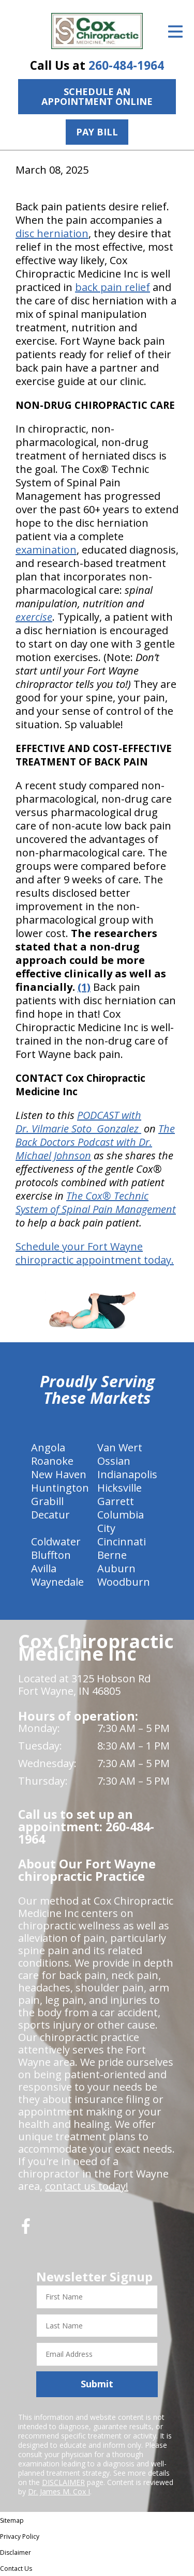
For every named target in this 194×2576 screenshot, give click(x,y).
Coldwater (56, 1541)
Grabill (47, 1501)
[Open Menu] (175, 31)
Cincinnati (121, 1541)
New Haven (58, 1474)
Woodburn (123, 1582)
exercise (34, 617)
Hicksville (119, 1488)
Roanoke (52, 1461)
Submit (97, 2384)
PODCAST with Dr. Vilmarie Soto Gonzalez (78, 1122)
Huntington (60, 1488)
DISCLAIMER (63, 2482)
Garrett (115, 1501)
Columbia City (120, 1521)
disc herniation (52, 233)
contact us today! (86, 2186)
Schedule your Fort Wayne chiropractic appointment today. (95, 1253)
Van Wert (119, 1447)
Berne (112, 1555)
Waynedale (57, 1582)
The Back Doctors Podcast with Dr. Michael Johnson (95, 1142)
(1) (84, 987)
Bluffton (51, 1555)
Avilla (43, 1568)
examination (46, 550)
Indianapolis (127, 1474)
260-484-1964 (126, 65)
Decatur (50, 1515)
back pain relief (112, 287)
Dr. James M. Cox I (59, 2491)
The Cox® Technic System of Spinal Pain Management (96, 1202)
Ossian (113, 1461)
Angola (48, 1447)
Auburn (116, 1568)
